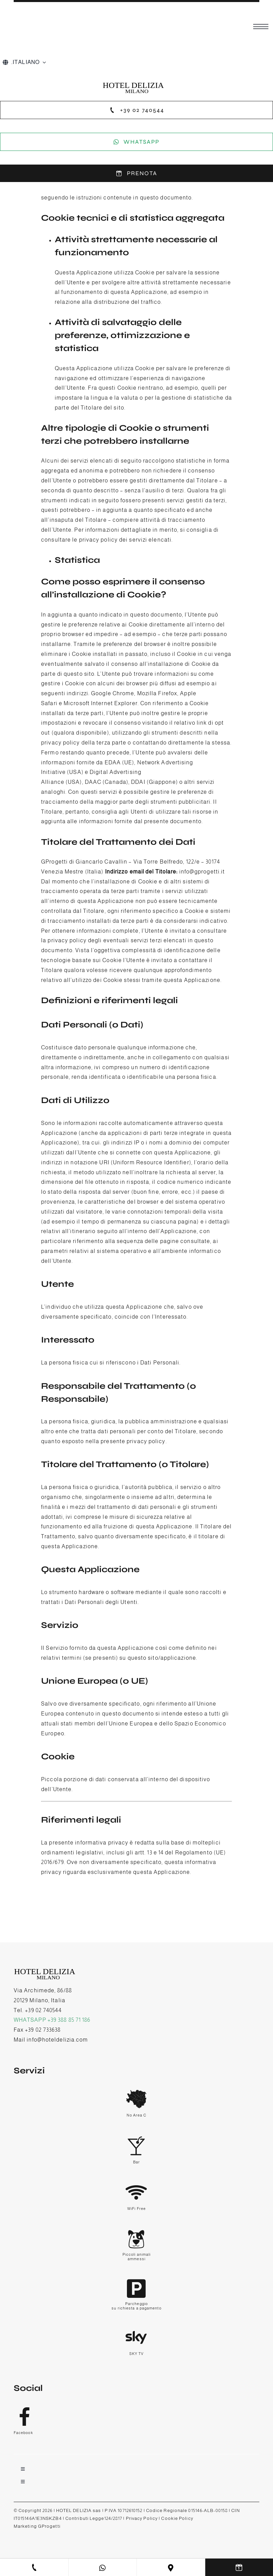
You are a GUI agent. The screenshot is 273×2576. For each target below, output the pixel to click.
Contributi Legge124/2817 (93, 2518)
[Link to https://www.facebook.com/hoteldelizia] (135, 2416)
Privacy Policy (142, 2518)
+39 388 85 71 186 (69, 2020)
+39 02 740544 (43, 2010)
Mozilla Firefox (157, 693)
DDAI (138, 782)
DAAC (93, 782)
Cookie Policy (177, 2518)
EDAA (113, 762)
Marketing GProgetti (37, 2526)
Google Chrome (112, 693)
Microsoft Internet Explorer (101, 703)
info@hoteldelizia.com (57, 2040)
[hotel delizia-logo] (136, 83)
